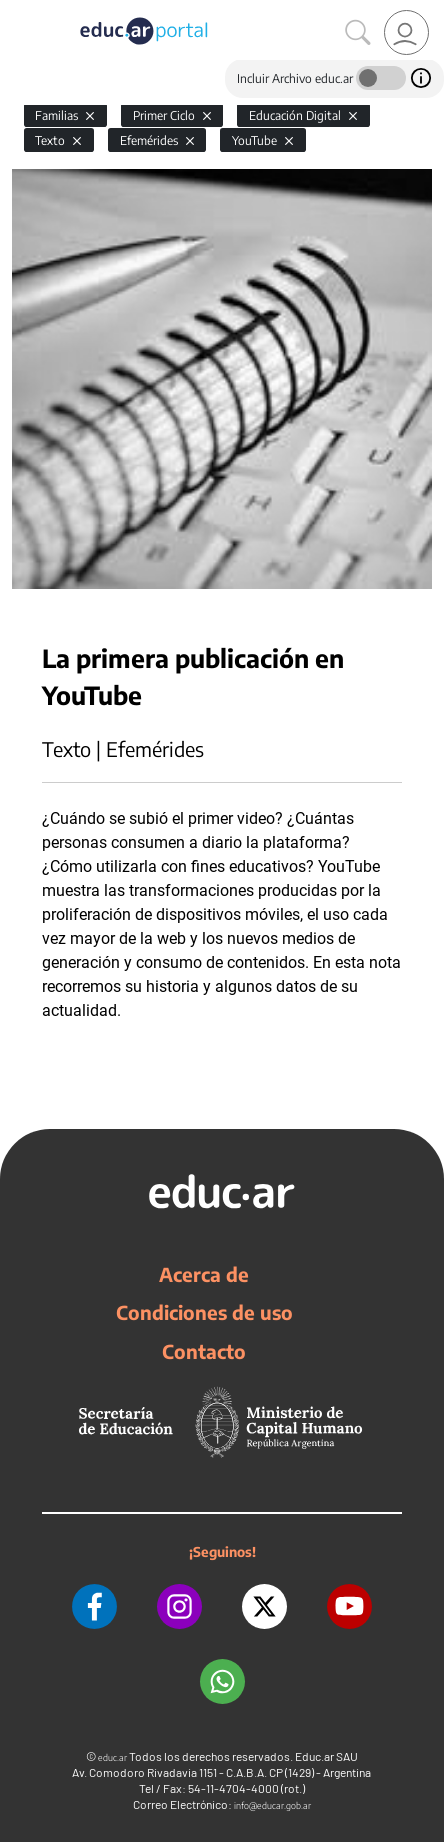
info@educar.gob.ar (272, 1805)
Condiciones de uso (204, 1312)
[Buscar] (358, 33)
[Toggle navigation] (18, 11)
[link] (406, 32)
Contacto (204, 1351)
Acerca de (204, 1274)
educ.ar (112, 1757)
